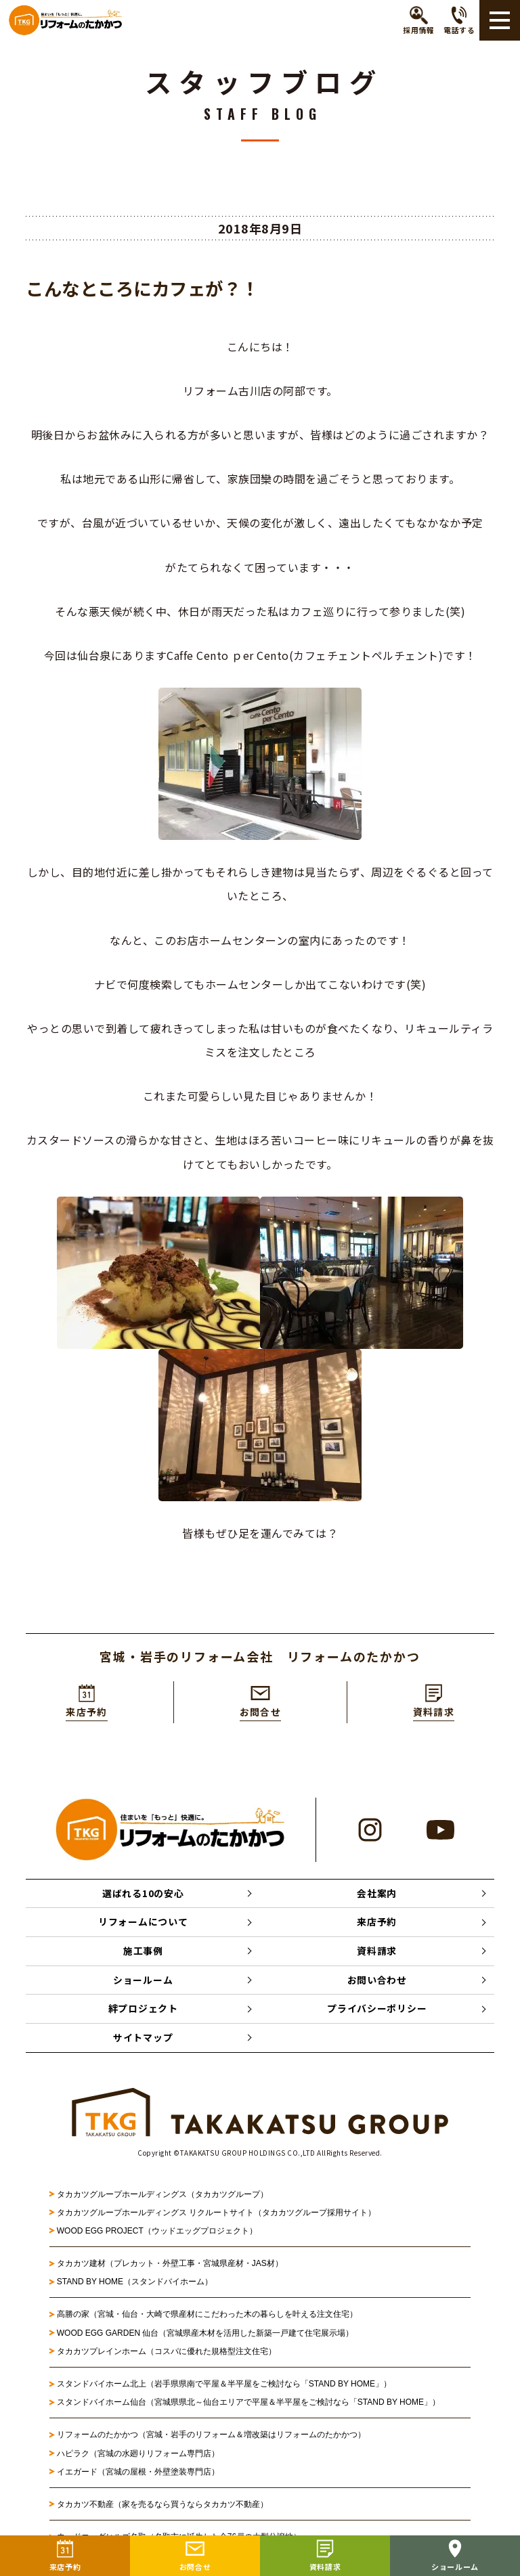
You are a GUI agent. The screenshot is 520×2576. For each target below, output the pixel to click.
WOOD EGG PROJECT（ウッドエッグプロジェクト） (157, 2233)
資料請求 (377, 1952)
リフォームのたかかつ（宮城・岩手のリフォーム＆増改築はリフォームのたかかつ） (211, 2437)
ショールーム (143, 1982)
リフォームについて (143, 1923)
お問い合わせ (377, 1982)
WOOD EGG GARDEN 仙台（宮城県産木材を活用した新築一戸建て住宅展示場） (205, 2335)
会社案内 (377, 1894)
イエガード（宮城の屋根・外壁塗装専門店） (138, 2474)
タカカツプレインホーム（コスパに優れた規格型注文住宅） (166, 2353)
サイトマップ (143, 2040)
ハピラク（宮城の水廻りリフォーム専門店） (138, 2455)
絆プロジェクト (143, 2011)
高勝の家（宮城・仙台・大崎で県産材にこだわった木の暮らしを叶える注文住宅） (207, 2317)
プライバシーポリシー (377, 2011)
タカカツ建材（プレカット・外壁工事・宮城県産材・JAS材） (170, 2266)
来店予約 (377, 1923)
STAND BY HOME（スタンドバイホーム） (135, 2284)
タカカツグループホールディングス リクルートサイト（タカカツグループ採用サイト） (216, 2214)
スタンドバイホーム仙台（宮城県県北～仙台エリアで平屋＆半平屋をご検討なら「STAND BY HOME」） (248, 2405)
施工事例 (143, 1952)
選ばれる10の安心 (142, 1894)
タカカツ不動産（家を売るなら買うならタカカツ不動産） (162, 2507)
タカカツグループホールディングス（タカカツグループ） (162, 2196)
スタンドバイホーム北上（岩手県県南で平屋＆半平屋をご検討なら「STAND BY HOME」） (224, 2386)
